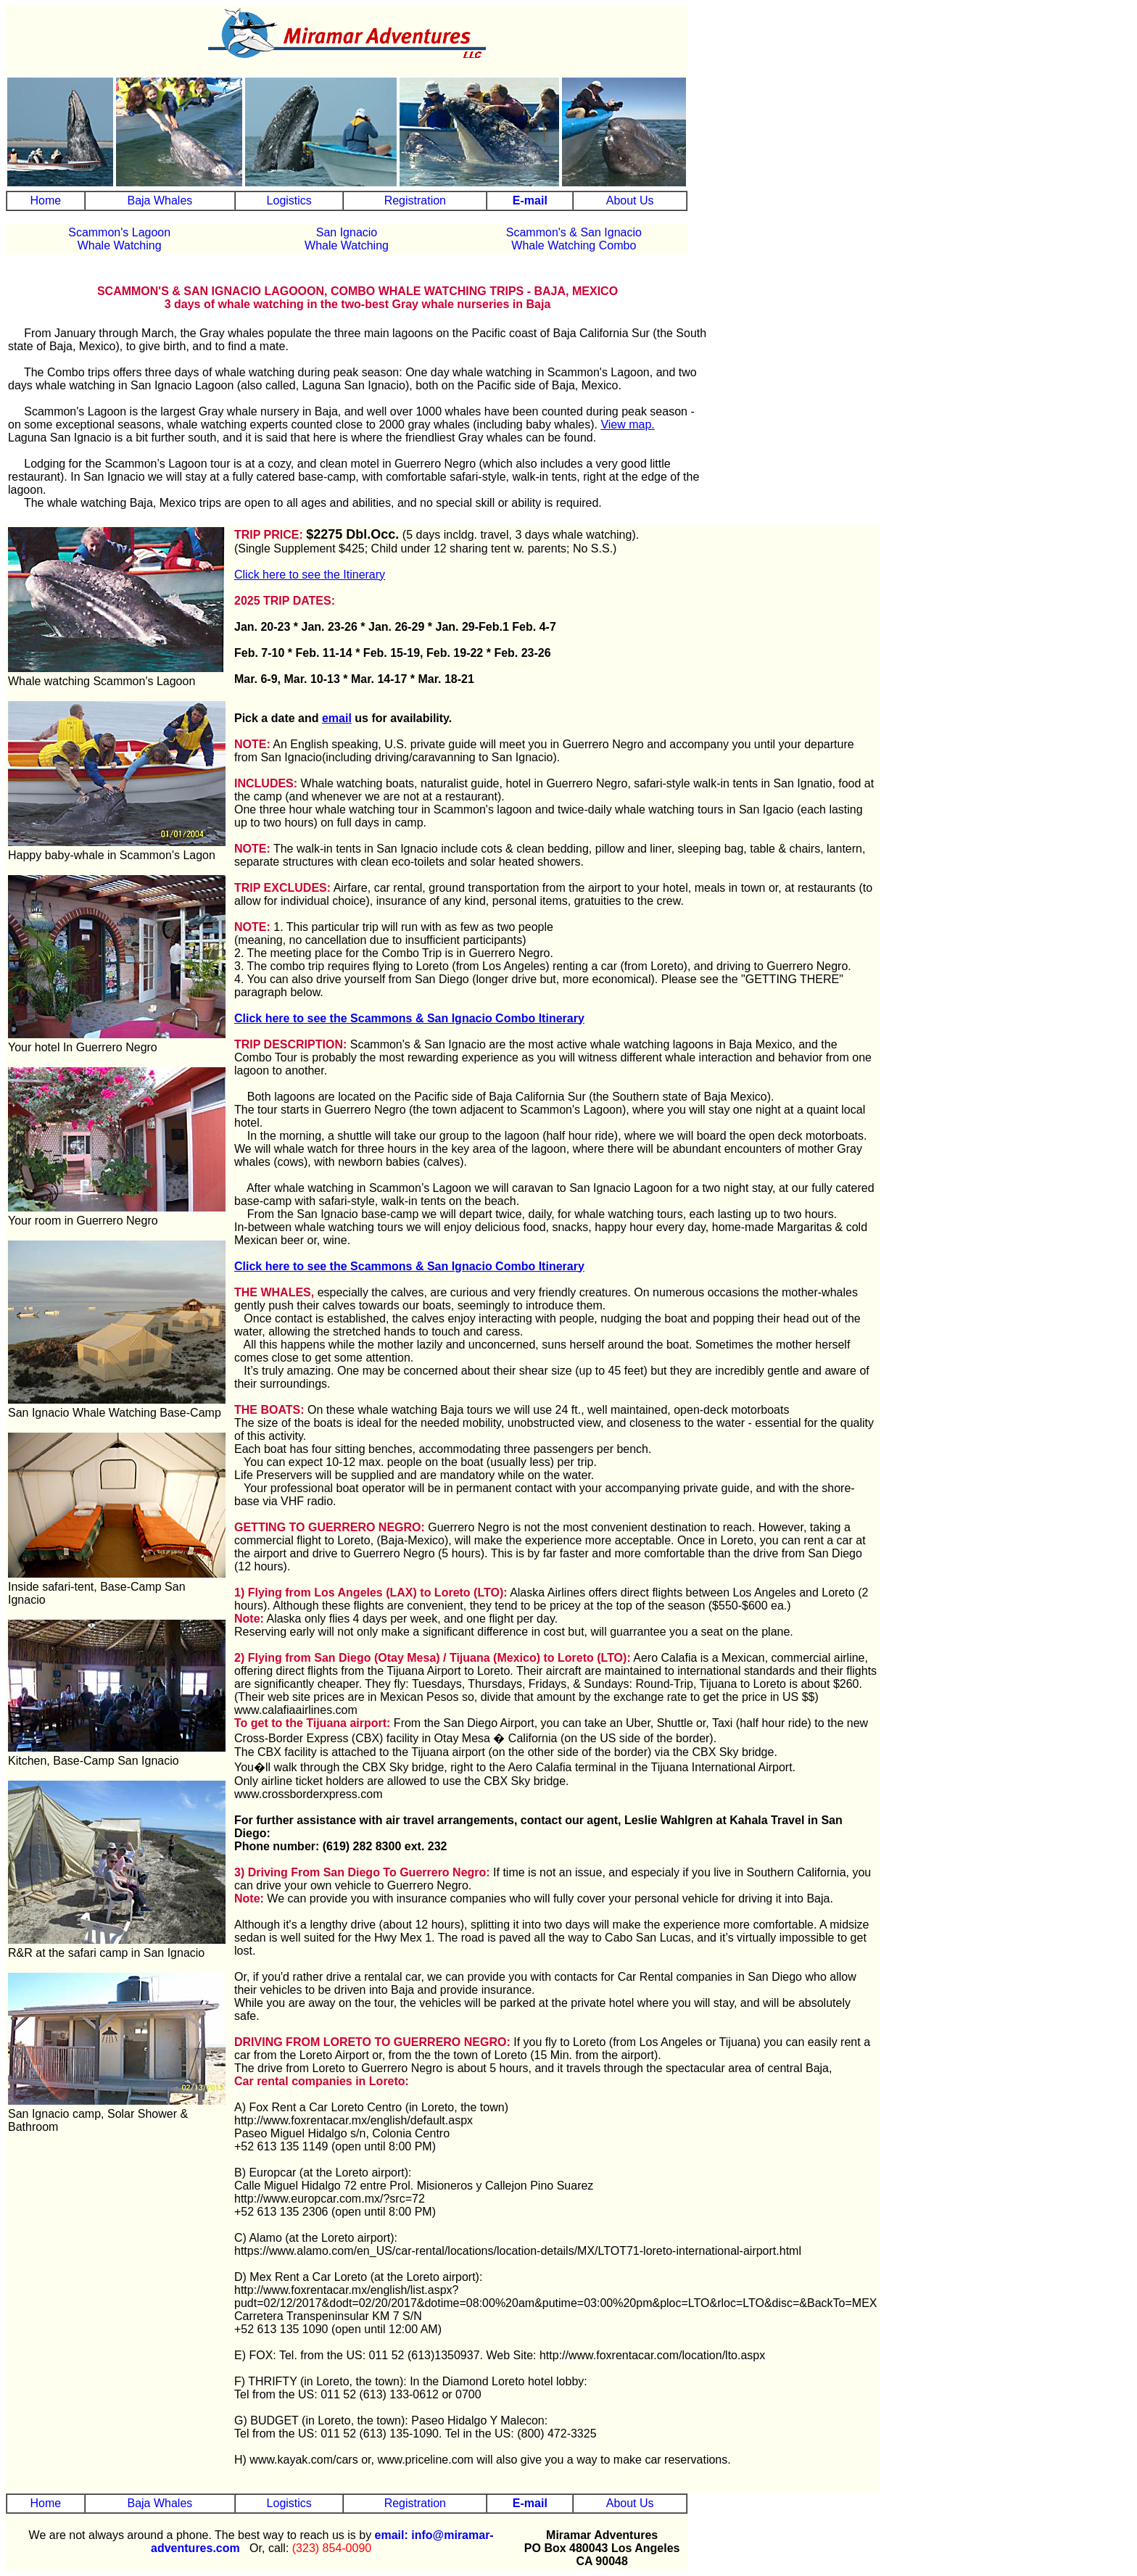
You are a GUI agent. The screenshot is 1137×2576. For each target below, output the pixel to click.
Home (45, 200)
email (337, 718)
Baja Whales (159, 200)
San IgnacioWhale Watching (347, 239)
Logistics (289, 200)
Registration (415, 200)
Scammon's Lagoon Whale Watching (119, 239)
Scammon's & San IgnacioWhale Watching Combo (574, 239)
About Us (630, 200)
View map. (627, 424)
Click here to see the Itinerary (309, 574)
